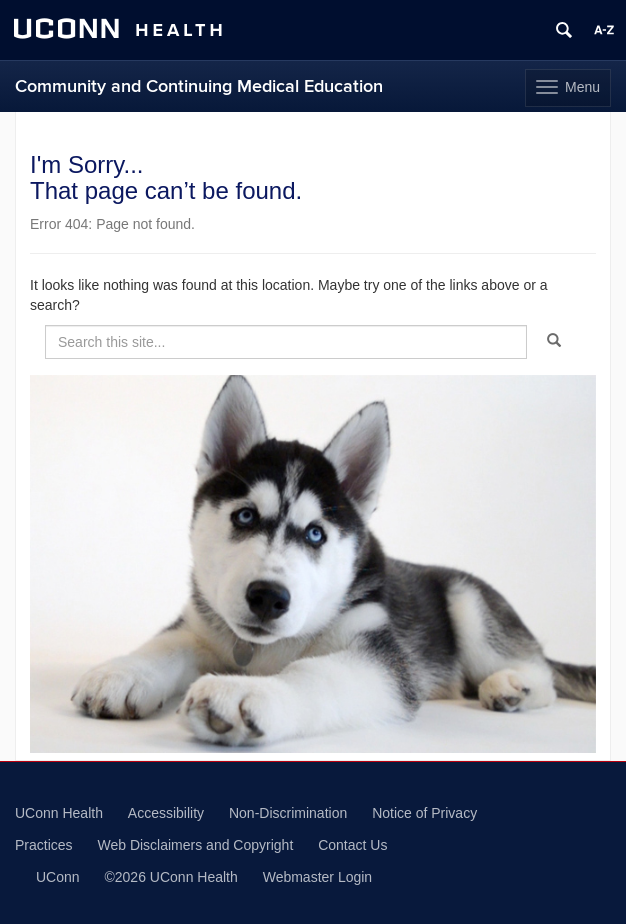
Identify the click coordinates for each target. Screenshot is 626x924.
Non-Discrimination (288, 813)
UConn (58, 877)
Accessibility (166, 813)
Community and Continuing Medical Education (199, 86)
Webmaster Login (317, 877)
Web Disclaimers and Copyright (195, 845)
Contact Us (352, 845)
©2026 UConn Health (170, 877)
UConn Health (59, 813)
